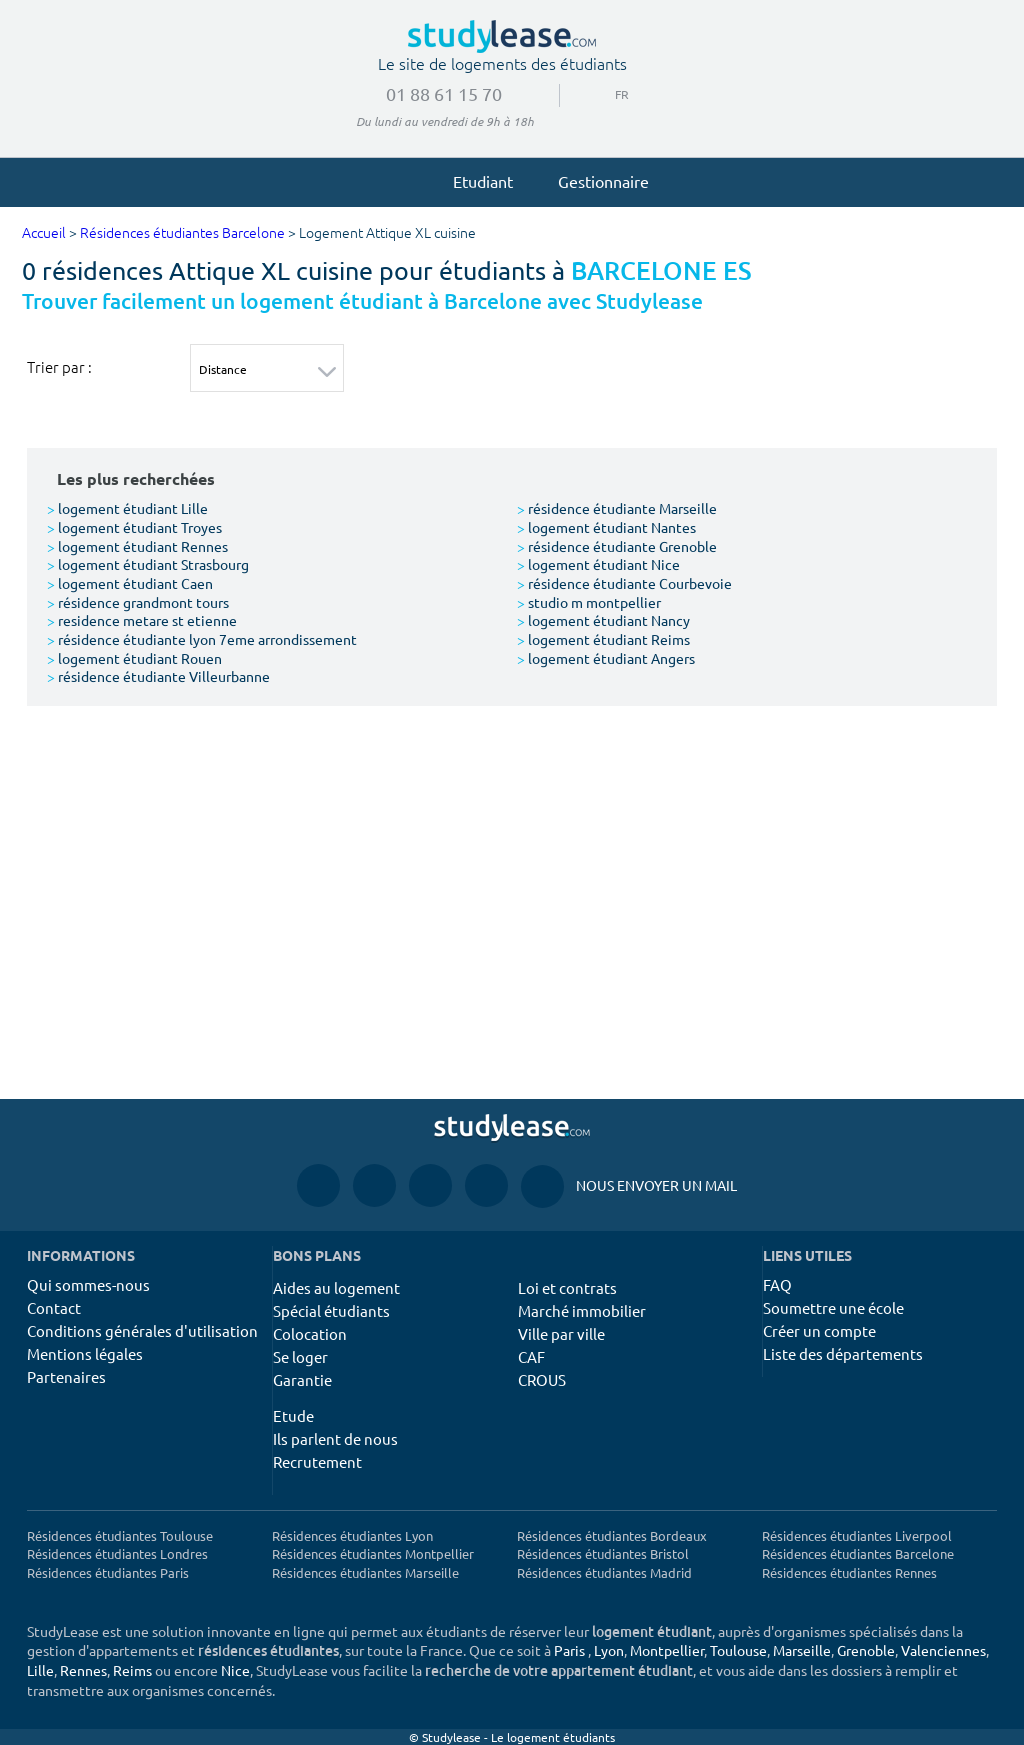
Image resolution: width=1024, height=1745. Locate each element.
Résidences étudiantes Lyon (352, 1535)
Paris (569, 1650)
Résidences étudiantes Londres (117, 1553)
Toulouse (738, 1650)
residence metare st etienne (142, 620)
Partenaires (66, 1376)
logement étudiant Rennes (137, 546)
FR (614, 94)
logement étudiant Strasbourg (148, 564)
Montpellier (667, 1650)
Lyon (609, 1650)
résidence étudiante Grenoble (617, 546)
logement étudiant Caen (130, 583)
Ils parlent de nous (335, 1438)
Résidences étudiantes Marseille (365, 1572)
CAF (531, 1356)
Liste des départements (843, 1353)
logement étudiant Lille (127, 508)
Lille (40, 1670)
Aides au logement (336, 1287)
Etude (293, 1415)
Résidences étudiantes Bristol (603, 1553)
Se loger (300, 1356)
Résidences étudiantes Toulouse (120, 1535)
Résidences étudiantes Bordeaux (612, 1535)
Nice (235, 1670)
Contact (54, 1307)
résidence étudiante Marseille (617, 508)
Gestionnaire (594, 181)
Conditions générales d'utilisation (142, 1330)
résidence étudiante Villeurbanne (158, 676)
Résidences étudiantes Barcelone (182, 233)
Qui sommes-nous (88, 1284)
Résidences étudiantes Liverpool (857, 1535)
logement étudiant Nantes (606, 527)
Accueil (44, 233)
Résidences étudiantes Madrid (604, 1572)
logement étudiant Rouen (134, 658)
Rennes (83, 1670)
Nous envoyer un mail (629, 1185)
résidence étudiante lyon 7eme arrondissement (202, 639)
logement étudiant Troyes (134, 527)
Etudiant (474, 181)
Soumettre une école (833, 1307)
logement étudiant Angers (606, 658)
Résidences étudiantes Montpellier (373, 1553)
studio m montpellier (589, 602)
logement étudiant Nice (598, 564)
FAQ (777, 1284)
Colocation (310, 1333)
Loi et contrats (567, 1287)
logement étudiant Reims (603, 639)
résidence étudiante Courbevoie (624, 583)
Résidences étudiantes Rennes (849, 1572)
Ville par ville (561, 1333)
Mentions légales (85, 1353)
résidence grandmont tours (138, 602)
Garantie (302, 1379)
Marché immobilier (582, 1310)
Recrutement (317, 1461)
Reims (132, 1670)
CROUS (542, 1379)
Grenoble (866, 1650)
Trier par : (59, 367)
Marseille (802, 1650)
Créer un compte (819, 1330)
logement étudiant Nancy (603, 620)
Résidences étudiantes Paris (108, 1572)
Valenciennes (943, 1650)
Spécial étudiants (331, 1310)
